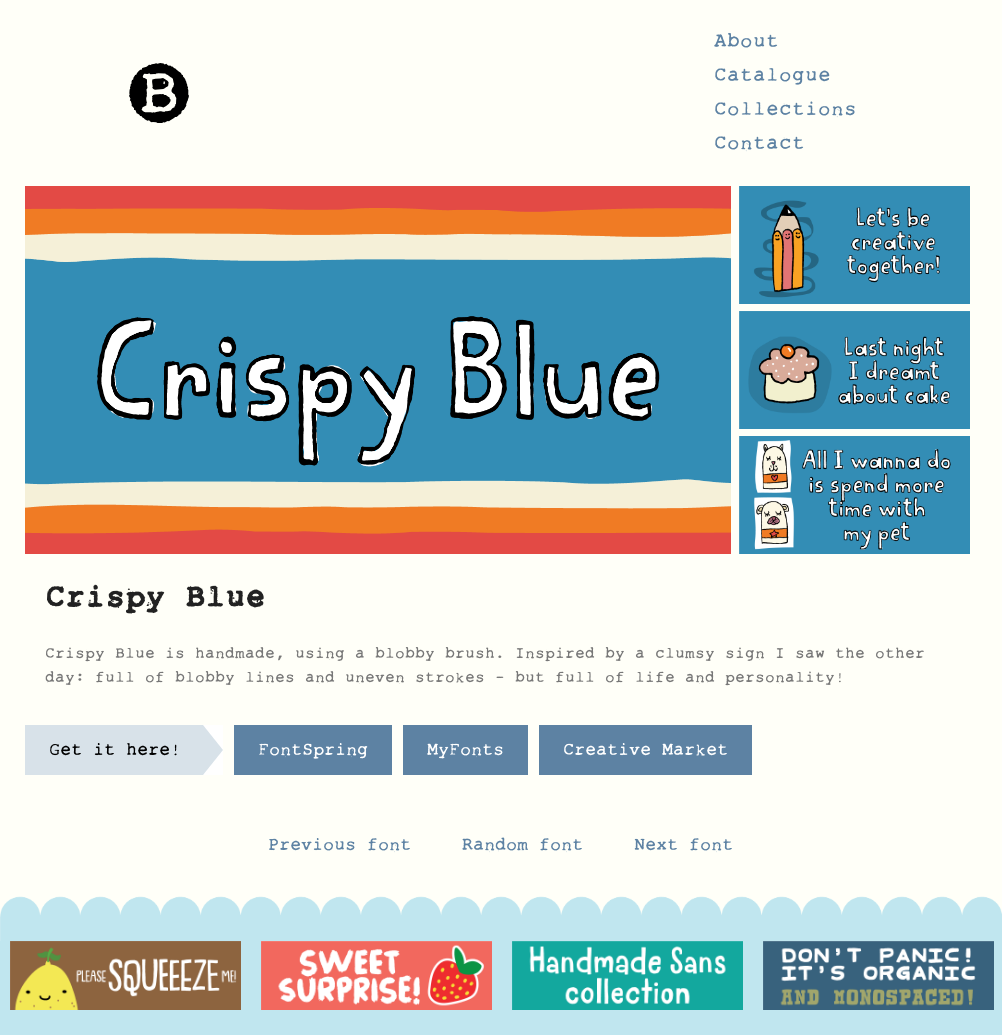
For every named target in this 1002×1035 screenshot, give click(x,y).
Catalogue (772, 81)
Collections (785, 115)
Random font (528, 850)
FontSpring (313, 755)
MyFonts (465, 755)
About (746, 47)
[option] (125, 975)
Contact (759, 149)
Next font (683, 850)
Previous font (339, 850)
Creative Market (645, 755)
